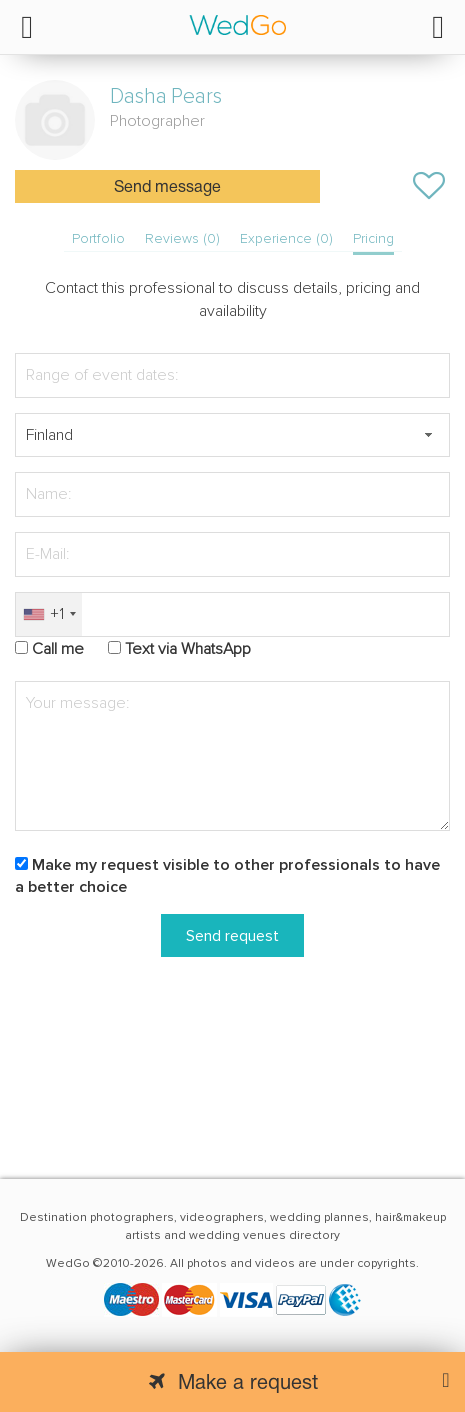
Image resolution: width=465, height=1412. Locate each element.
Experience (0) (286, 238)
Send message (167, 188)
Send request (232, 936)
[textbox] (232, 435)
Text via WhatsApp (188, 649)
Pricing (373, 238)
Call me (58, 649)
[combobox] (49, 614)
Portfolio (98, 238)
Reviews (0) (182, 238)
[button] (428, 435)
